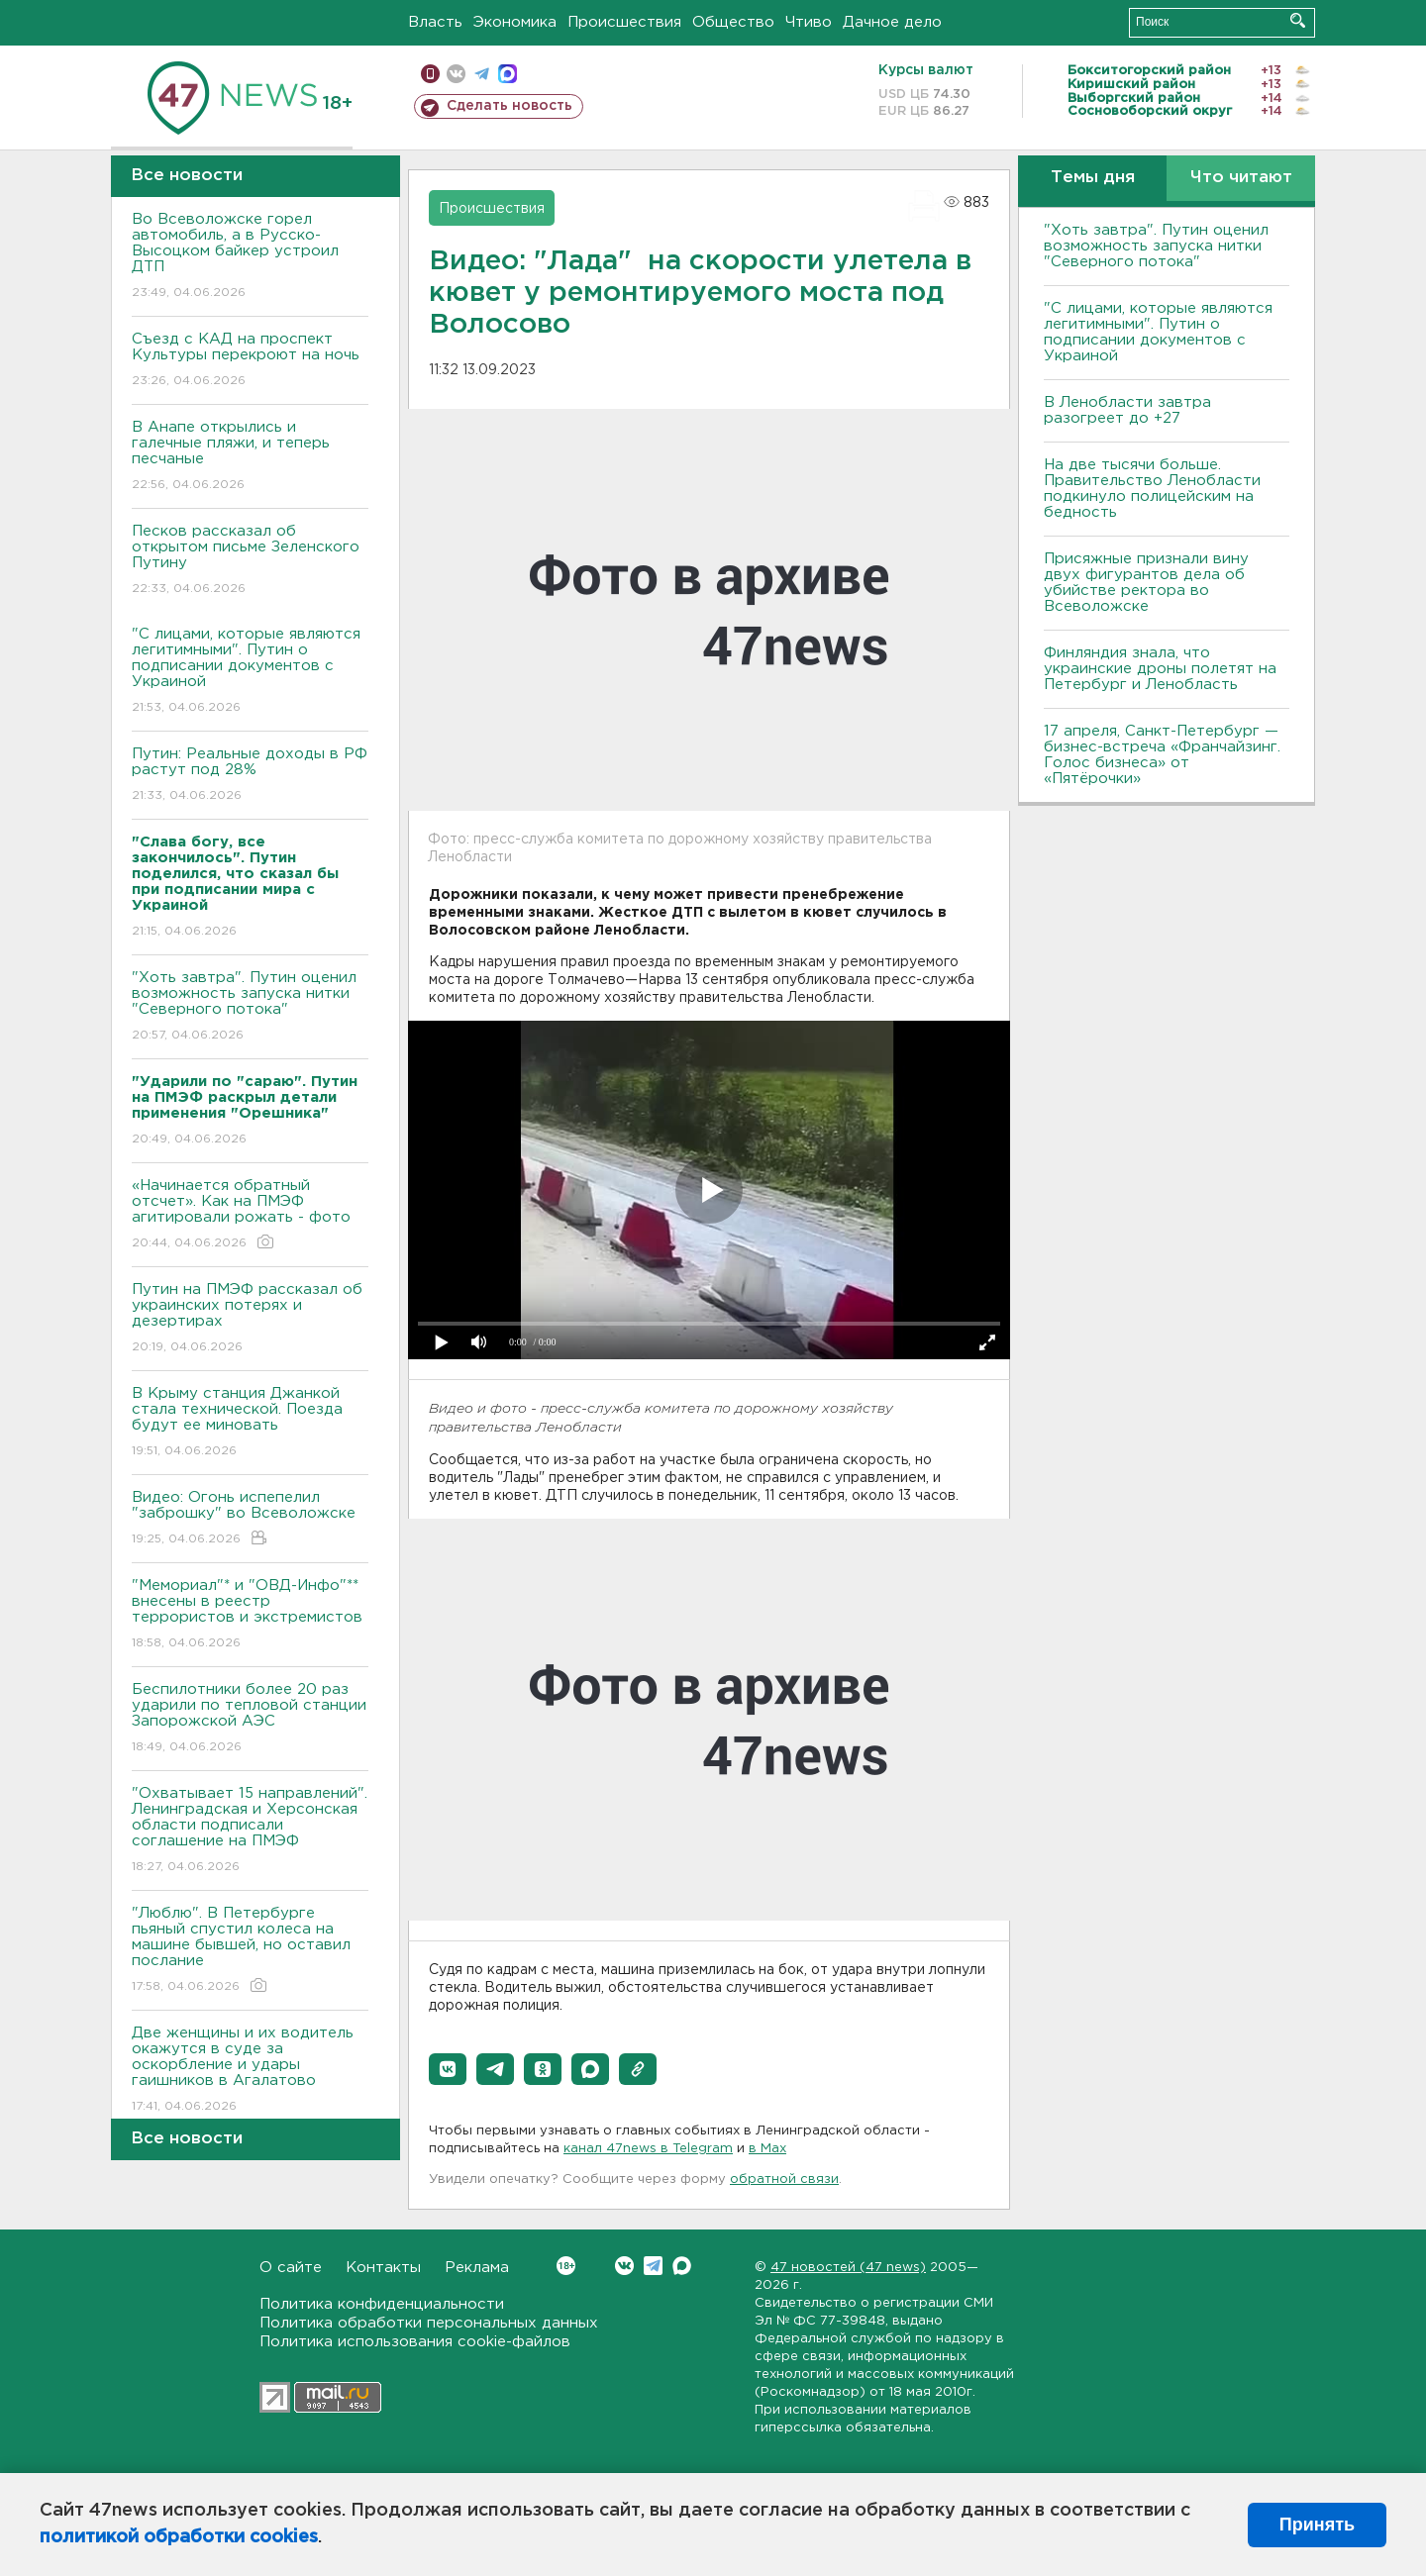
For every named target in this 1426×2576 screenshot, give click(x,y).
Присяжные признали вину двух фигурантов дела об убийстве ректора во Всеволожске (1146, 582)
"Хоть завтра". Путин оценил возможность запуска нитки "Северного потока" (250, 1007)
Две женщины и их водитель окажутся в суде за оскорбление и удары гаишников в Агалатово (250, 2071)
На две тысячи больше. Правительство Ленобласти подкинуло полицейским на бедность (1152, 488)
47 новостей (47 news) (848, 2267)
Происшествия (624, 22)
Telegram (653, 2265)
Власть (435, 22)
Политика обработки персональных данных (428, 2323)
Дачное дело (892, 22)
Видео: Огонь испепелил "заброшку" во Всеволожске (250, 1519)
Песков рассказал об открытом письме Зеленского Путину (250, 561)
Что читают (1241, 177)
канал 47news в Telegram (648, 2148)
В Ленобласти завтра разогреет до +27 (1127, 410)
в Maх (767, 2148)
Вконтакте (566, 2265)
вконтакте (456, 73)
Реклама (477, 2267)
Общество (733, 22)
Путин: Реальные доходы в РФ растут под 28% (250, 775)
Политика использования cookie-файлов (414, 2341)
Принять (1317, 2524)
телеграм (481, 73)
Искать (1297, 20)
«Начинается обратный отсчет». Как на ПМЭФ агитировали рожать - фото (250, 1215)
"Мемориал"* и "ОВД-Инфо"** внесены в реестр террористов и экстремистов (250, 1615)
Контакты (383, 2267)
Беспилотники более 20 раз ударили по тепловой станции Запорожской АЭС (250, 1719)
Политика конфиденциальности (381, 2304)
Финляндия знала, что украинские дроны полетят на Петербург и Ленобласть (1160, 668)
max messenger (507, 73)
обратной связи (784, 2179)
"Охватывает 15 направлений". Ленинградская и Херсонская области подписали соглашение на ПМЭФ (250, 1831)
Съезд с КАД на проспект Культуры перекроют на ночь (250, 361)
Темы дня (1093, 177)
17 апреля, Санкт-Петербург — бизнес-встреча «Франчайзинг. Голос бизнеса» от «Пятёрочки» (1162, 755)
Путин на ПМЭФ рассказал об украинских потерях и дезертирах (250, 1319)
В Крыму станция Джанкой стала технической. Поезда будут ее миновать (250, 1423)
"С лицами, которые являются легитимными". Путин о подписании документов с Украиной (250, 672)
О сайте (290, 2267)
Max (681, 2265)
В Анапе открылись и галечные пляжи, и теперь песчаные (250, 457)
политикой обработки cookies (179, 2537)
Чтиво (808, 22)
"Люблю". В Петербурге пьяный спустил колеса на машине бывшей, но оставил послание (250, 1951)
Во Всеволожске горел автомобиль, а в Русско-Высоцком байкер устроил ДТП (250, 257)
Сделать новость (509, 106)
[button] (447, 2069)
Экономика (515, 22)
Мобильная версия (430, 73)
